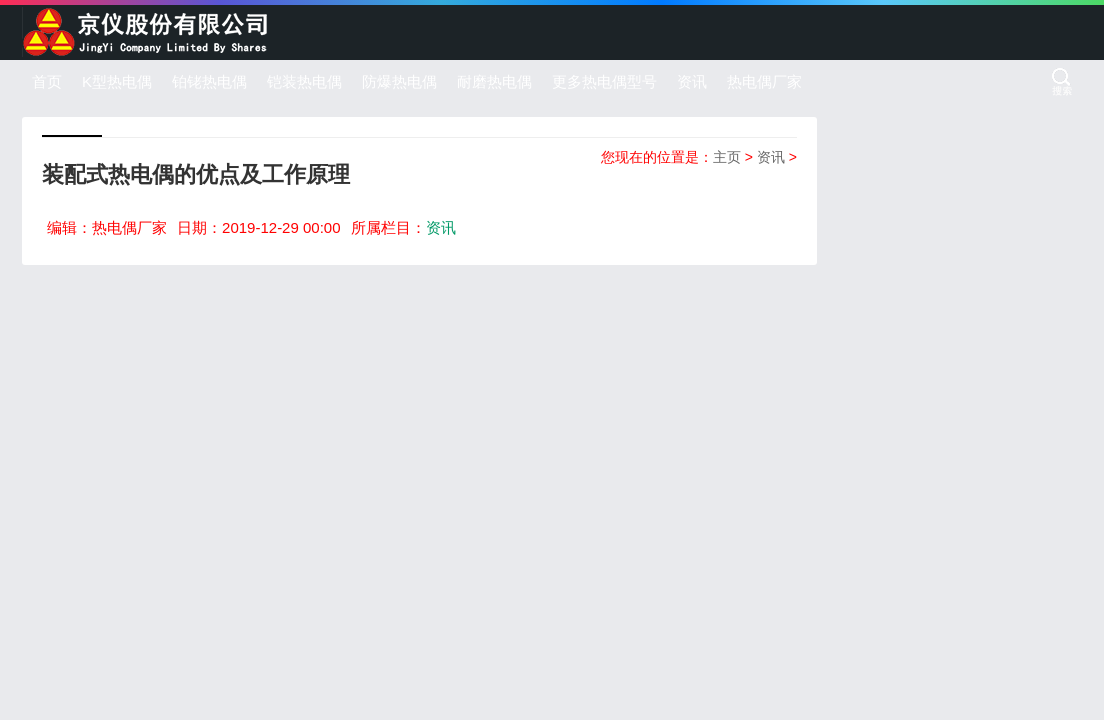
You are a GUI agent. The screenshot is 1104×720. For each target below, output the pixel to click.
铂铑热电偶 (209, 81)
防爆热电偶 (399, 81)
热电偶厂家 (764, 81)
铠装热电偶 (304, 81)
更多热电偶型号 (604, 81)
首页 (47, 81)
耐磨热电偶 (494, 81)
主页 (727, 157)
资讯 (692, 81)
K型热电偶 (117, 81)
